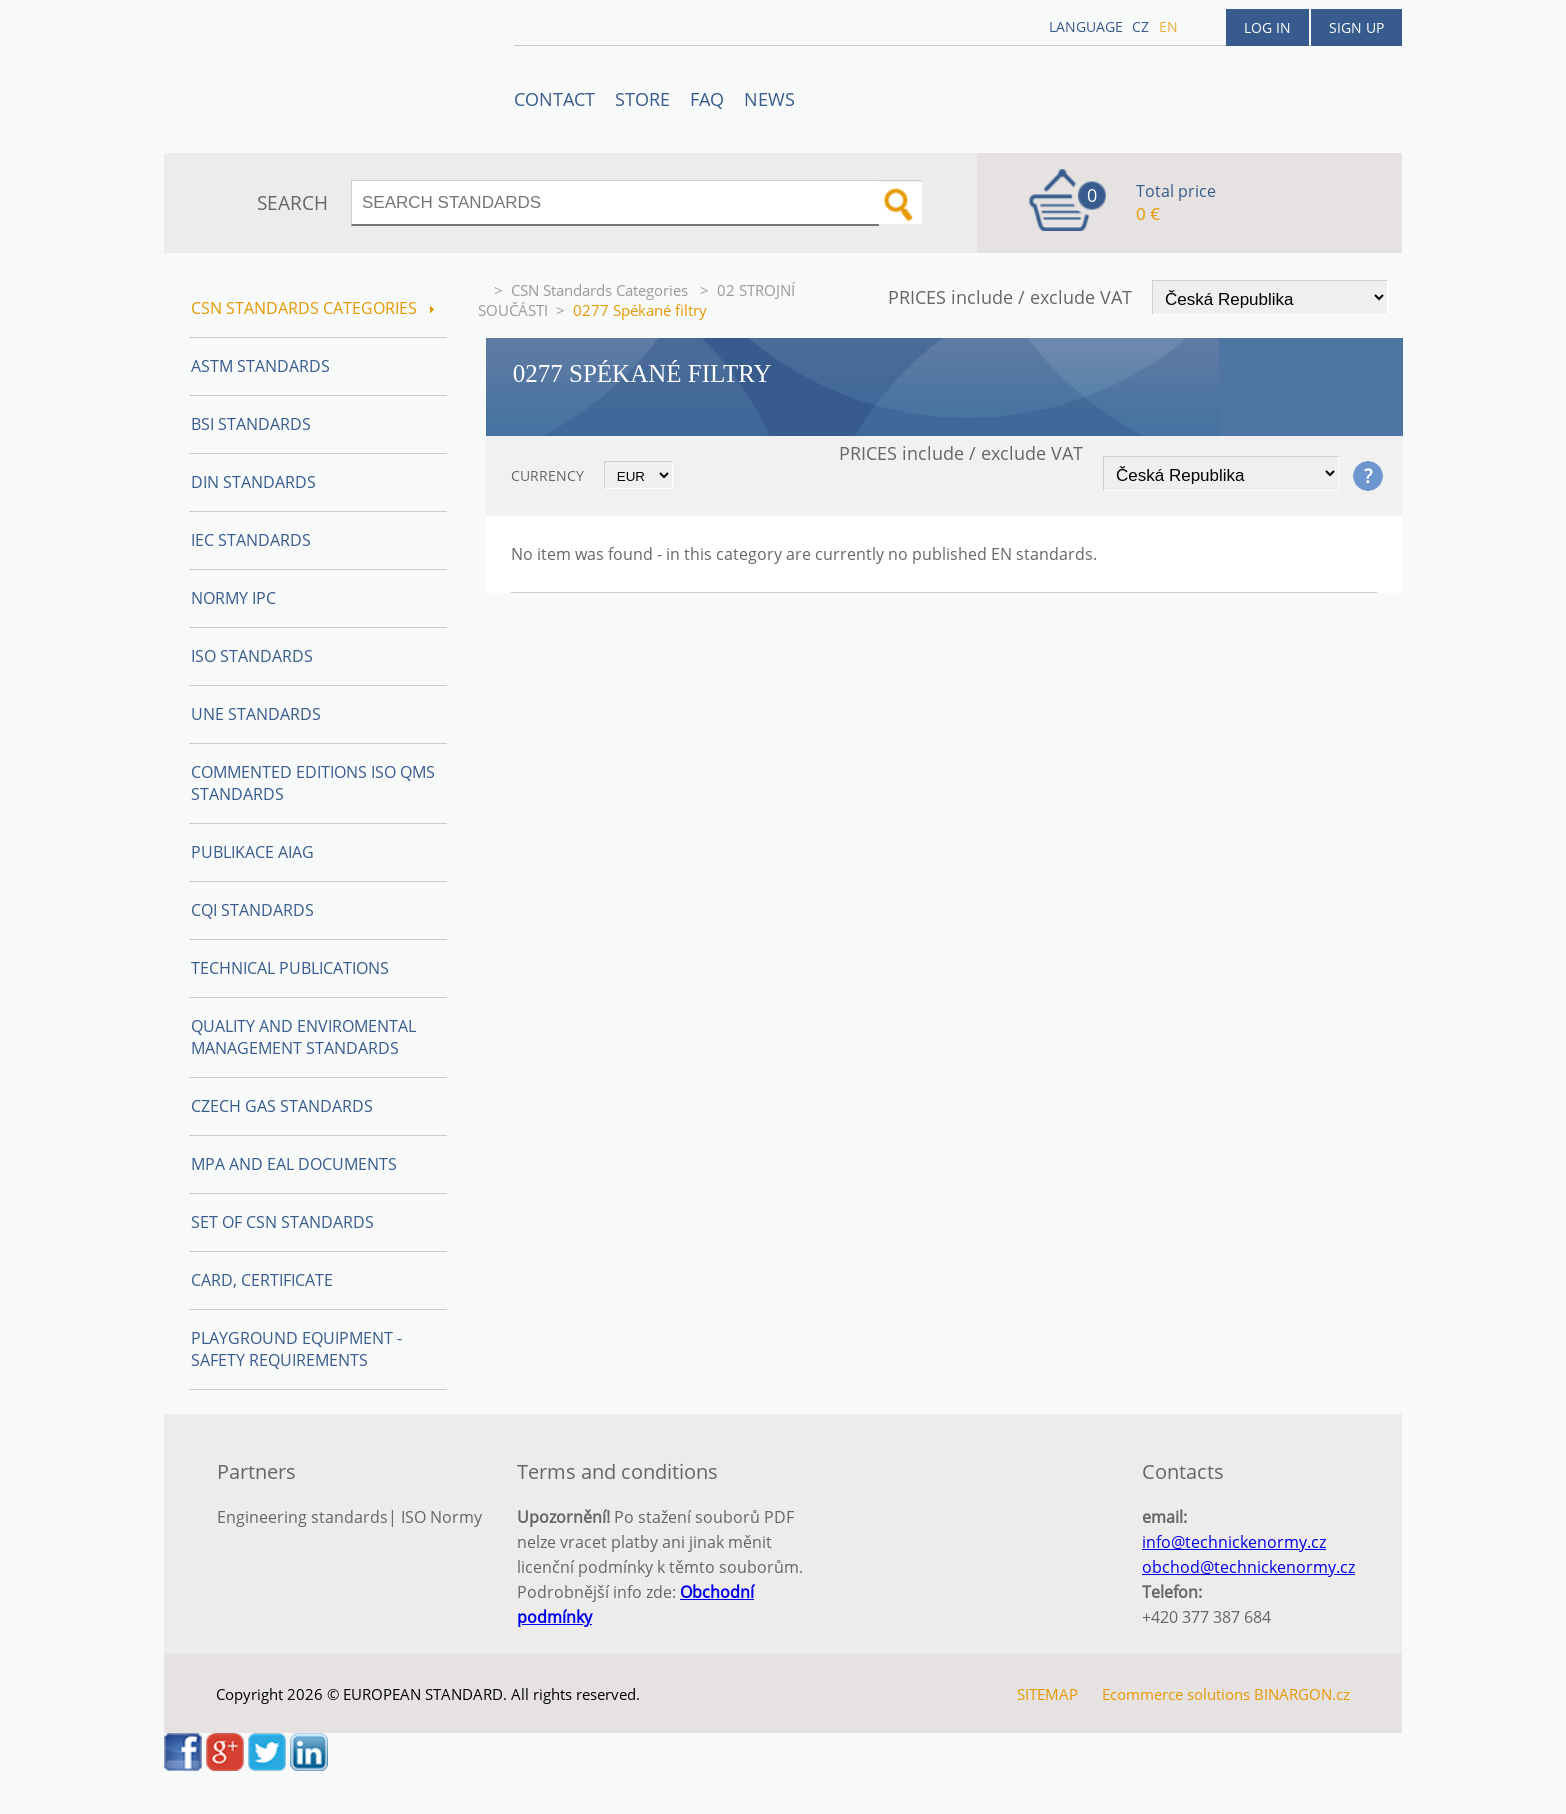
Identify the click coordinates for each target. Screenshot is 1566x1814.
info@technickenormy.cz (1234, 1542)
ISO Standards (252, 656)
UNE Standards (256, 714)
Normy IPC (233, 598)
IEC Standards (251, 540)
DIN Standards (253, 482)
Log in (1267, 27)
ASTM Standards (260, 366)
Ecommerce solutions (1176, 1694)
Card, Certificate (262, 1280)
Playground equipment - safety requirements (296, 1349)
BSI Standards (251, 424)
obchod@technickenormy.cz (1248, 1567)
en (1168, 26)
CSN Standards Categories (601, 290)
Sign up (1356, 27)
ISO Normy (441, 1517)
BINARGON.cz (1302, 1694)
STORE (642, 99)
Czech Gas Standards (282, 1106)
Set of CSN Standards (282, 1222)
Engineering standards (302, 1517)
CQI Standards (252, 910)
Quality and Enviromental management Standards (303, 1037)
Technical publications (290, 968)
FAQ (707, 99)
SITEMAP (1047, 1694)
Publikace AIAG (252, 852)
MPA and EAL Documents (294, 1164)
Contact (554, 99)
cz (1140, 26)
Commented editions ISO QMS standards (313, 783)
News (769, 99)
